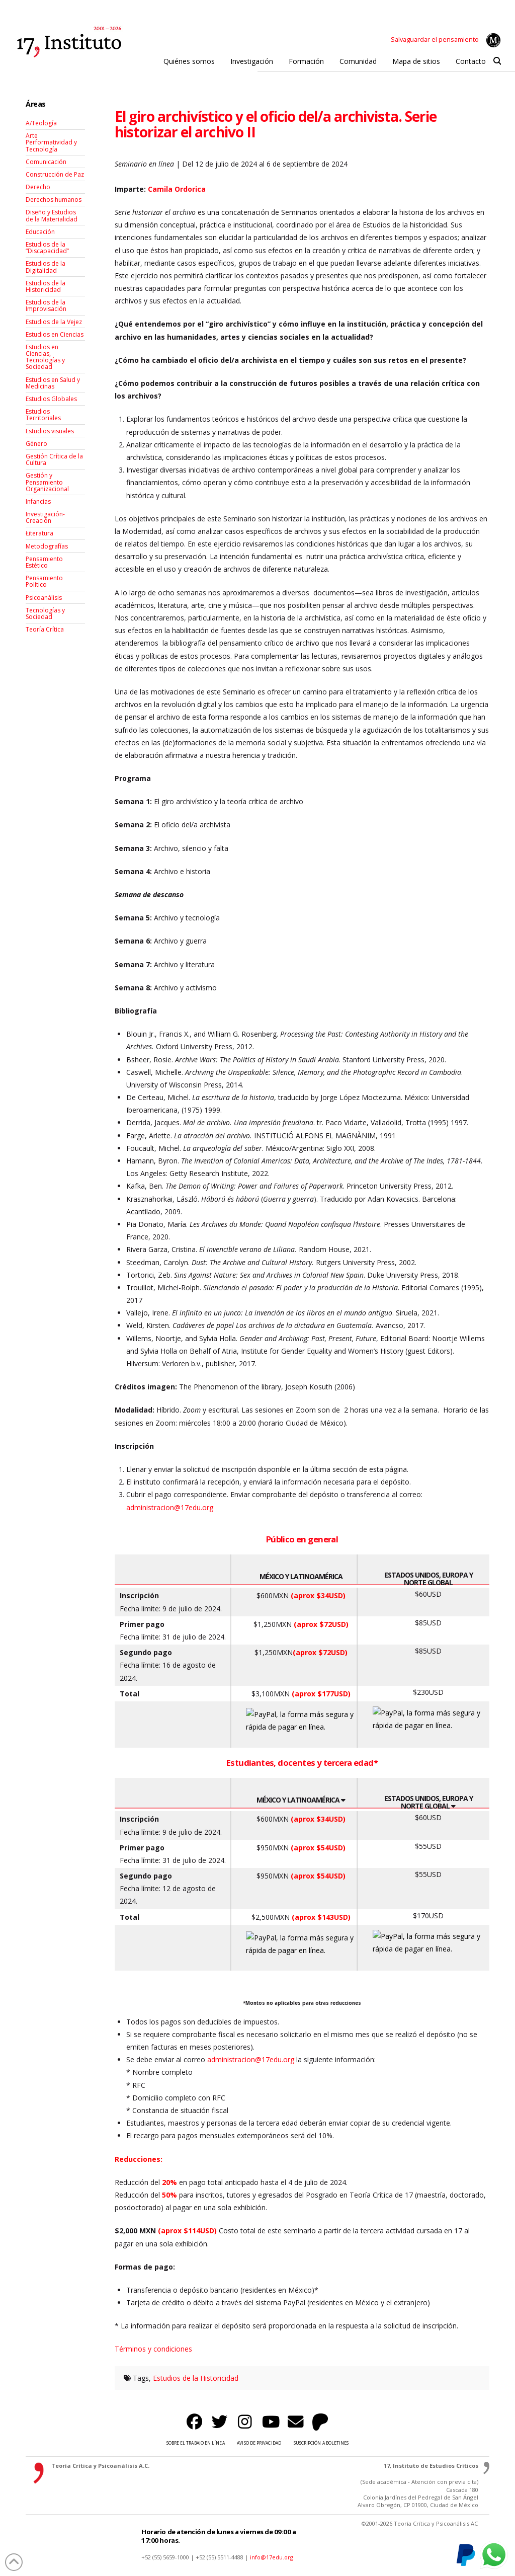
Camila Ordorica (177, 189)
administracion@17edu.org (169, 1507)
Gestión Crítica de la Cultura (54, 459)
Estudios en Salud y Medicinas (53, 383)
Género (36, 443)
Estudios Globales (51, 399)
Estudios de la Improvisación (46, 305)
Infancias (38, 501)
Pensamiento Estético (44, 562)
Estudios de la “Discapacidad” (47, 247)
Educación (40, 231)
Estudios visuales (50, 431)
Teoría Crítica (45, 629)
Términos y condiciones (153, 2349)
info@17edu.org (271, 2557)
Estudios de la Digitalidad (45, 266)
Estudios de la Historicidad (195, 2378)
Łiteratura (39, 533)
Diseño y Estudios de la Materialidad (51, 215)
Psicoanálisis (44, 597)
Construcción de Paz (55, 174)
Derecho (38, 187)
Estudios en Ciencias (54, 334)
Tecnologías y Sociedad (45, 613)
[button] (497, 61)
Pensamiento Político (44, 581)
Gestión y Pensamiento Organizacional (47, 482)
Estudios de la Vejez (54, 322)
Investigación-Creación (45, 517)
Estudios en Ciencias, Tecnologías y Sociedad (45, 357)
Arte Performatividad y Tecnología (51, 142)
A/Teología (41, 123)
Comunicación (46, 162)
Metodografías (47, 546)
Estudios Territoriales (43, 414)
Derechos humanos (53, 199)
